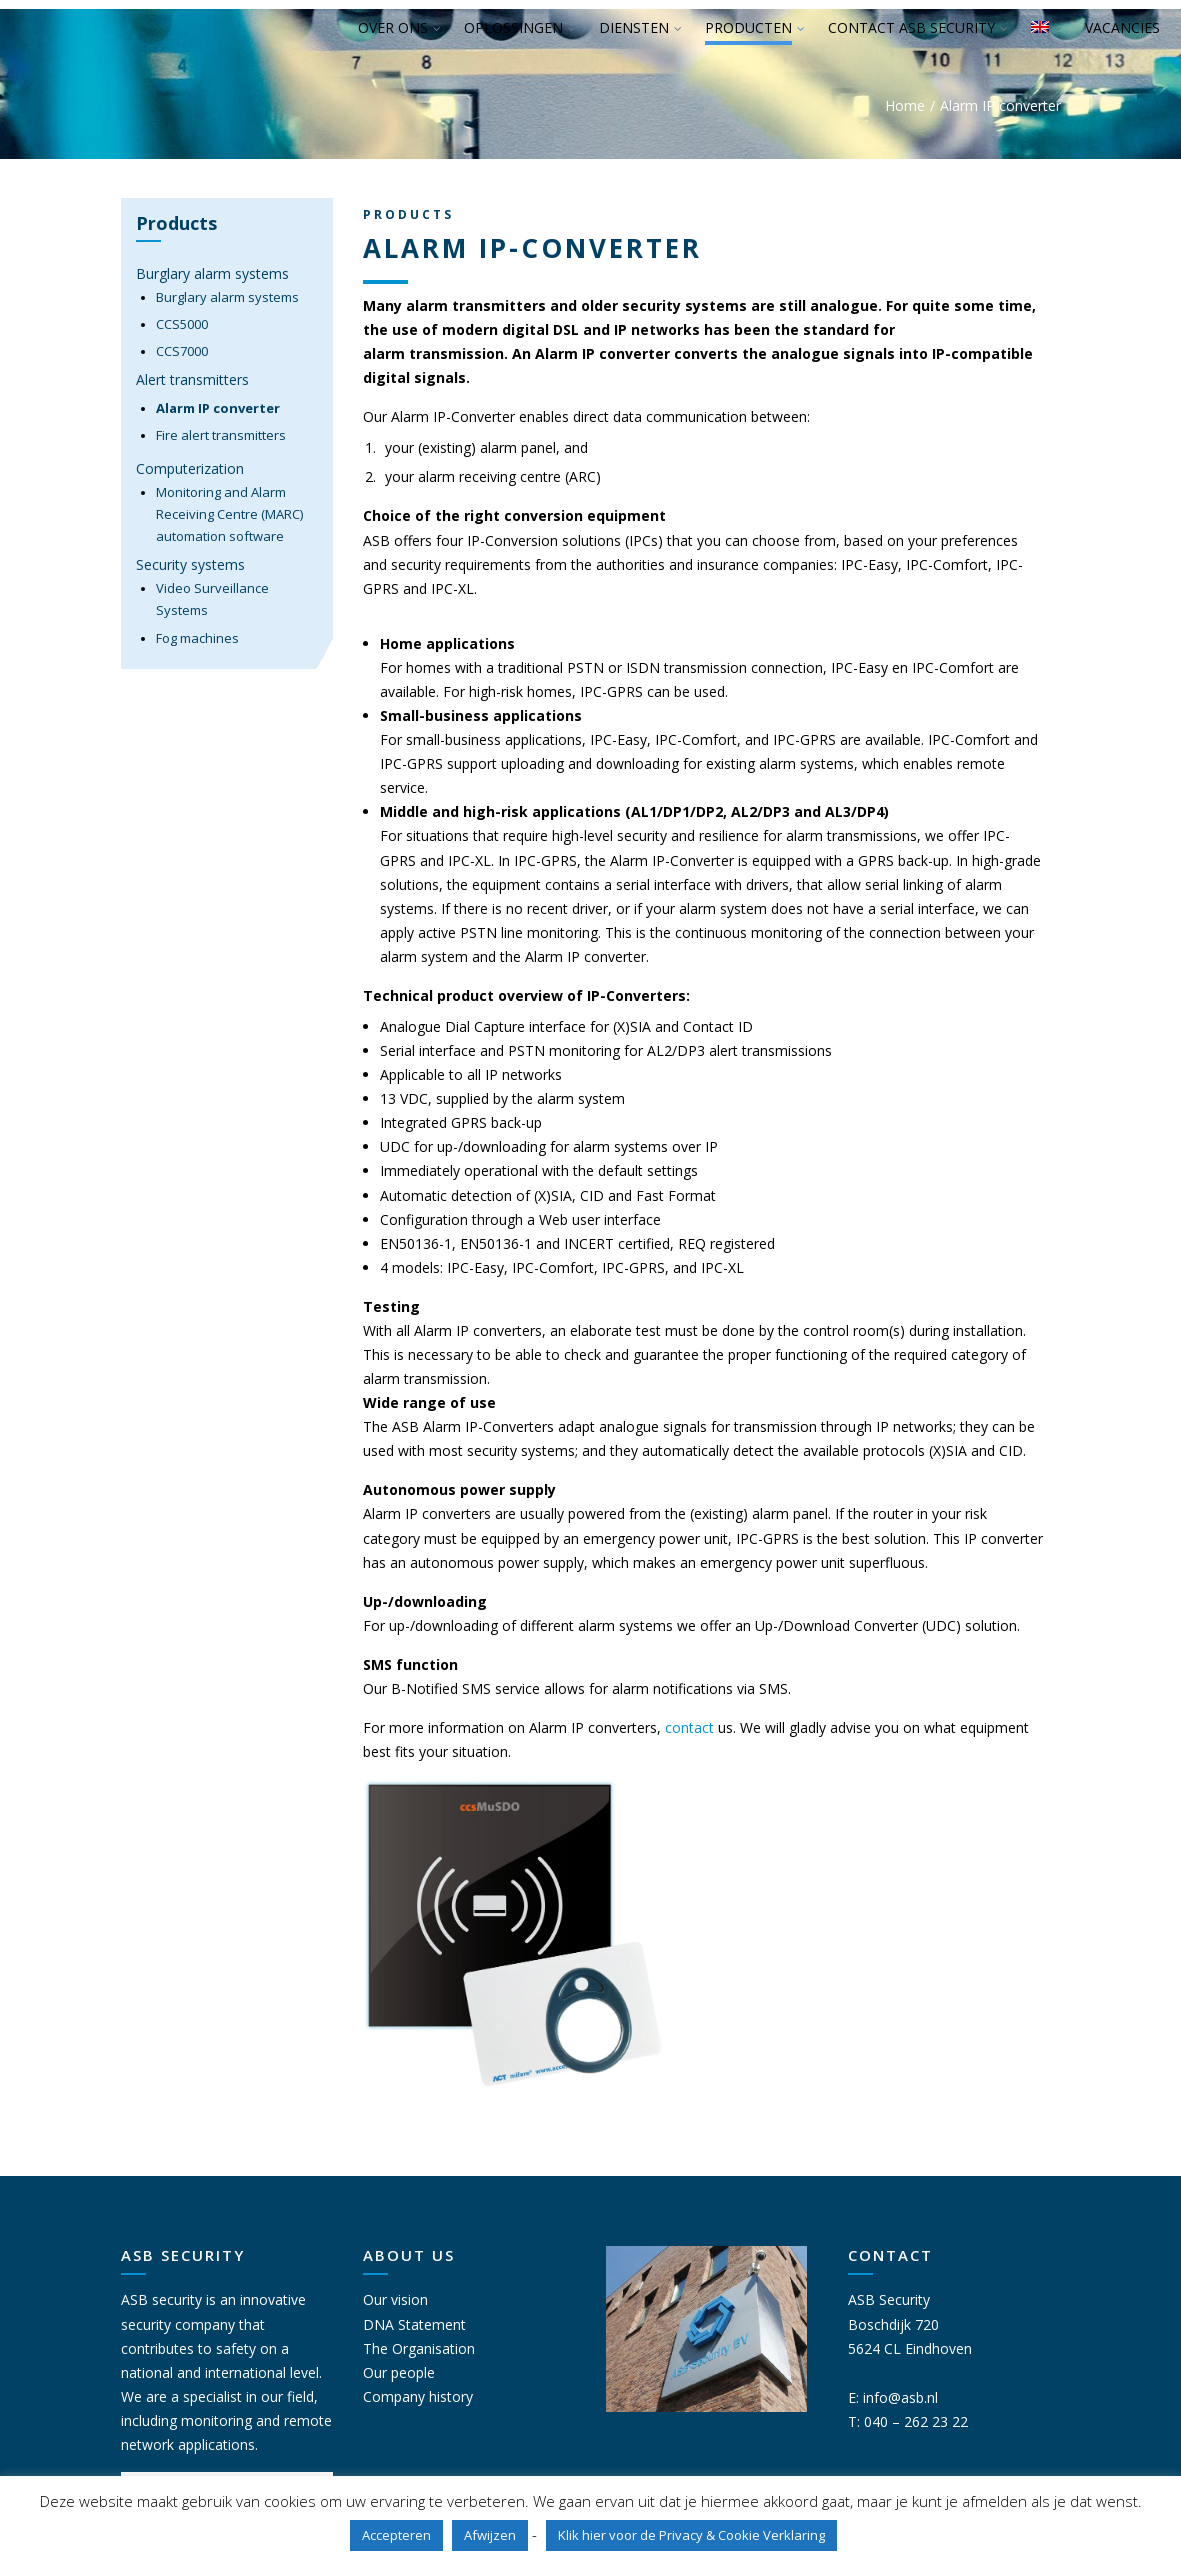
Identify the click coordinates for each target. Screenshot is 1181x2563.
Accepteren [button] (396, 2535)
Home (905, 105)
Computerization (190, 468)
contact (691, 1727)
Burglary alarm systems (212, 273)
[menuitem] (1041, 29)
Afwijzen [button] (490, 2535)
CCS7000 (182, 351)
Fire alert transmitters (221, 435)
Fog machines (197, 638)
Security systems (190, 564)
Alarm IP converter (218, 408)
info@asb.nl (900, 2397)
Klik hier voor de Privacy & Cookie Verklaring (691, 2535)
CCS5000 (182, 324)
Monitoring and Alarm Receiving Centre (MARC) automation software (229, 514)
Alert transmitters (192, 379)
